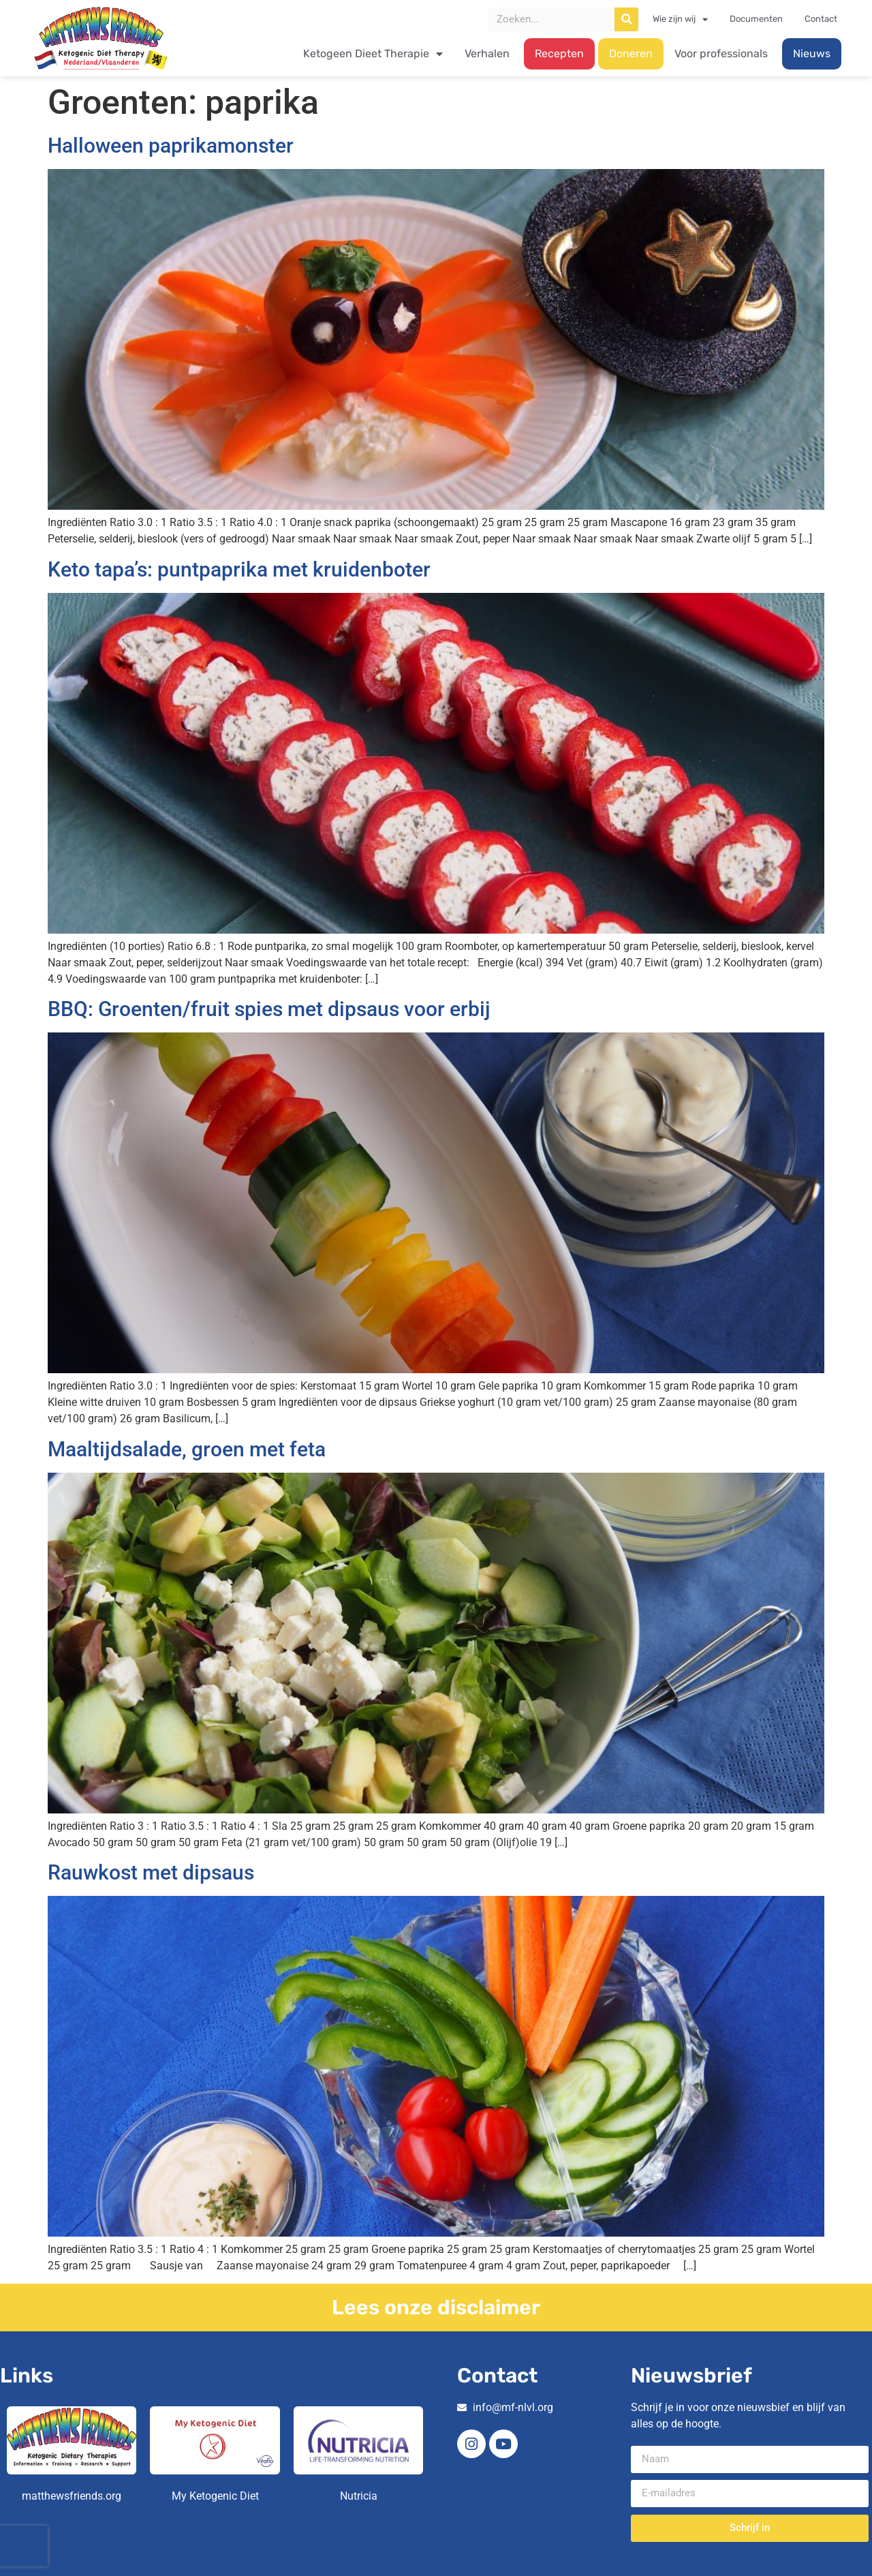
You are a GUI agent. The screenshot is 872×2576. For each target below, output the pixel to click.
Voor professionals (721, 53)
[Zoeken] (626, 19)
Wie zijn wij (680, 19)
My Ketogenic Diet (215, 2495)
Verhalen (487, 53)
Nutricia (358, 2495)
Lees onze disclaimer (436, 2307)
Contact (821, 19)
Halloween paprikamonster (171, 145)
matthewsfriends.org (71, 2495)
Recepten (559, 53)
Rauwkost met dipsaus (151, 1872)
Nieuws (811, 53)
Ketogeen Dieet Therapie (373, 54)
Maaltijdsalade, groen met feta (187, 1449)
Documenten (756, 19)
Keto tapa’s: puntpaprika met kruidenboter (239, 569)
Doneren (631, 53)
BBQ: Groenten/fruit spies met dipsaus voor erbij (269, 1009)
